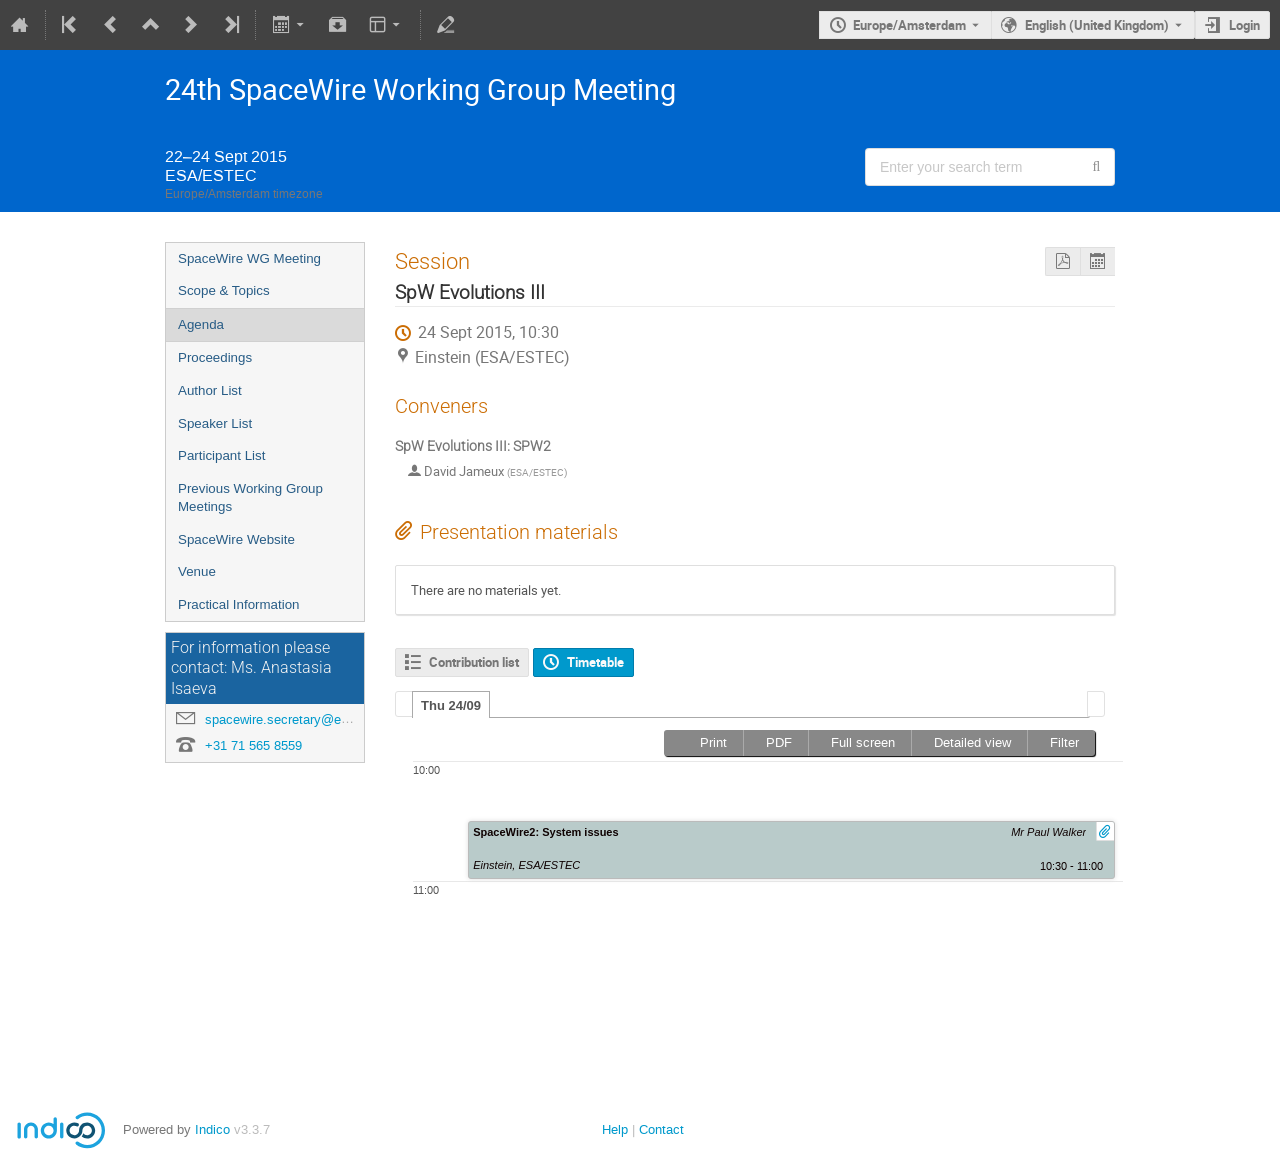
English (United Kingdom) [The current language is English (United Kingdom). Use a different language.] (1097, 25)
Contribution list (474, 662)
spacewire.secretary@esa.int (289, 719)
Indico (212, 1129)
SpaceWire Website (236, 539)
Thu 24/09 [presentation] (451, 705)
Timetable (595, 662)
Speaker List (215, 423)
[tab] (451, 705)
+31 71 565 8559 (253, 745)
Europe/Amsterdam (909, 25)
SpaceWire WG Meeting (249, 258)
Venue (197, 571)
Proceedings (215, 357)
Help (615, 1129)
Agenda (201, 324)
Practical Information (238, 604)
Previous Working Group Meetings (250, 498)
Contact (661, 1129)
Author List (210, 390)
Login (1244, 25)
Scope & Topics (224, 290)
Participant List (221, 455)
